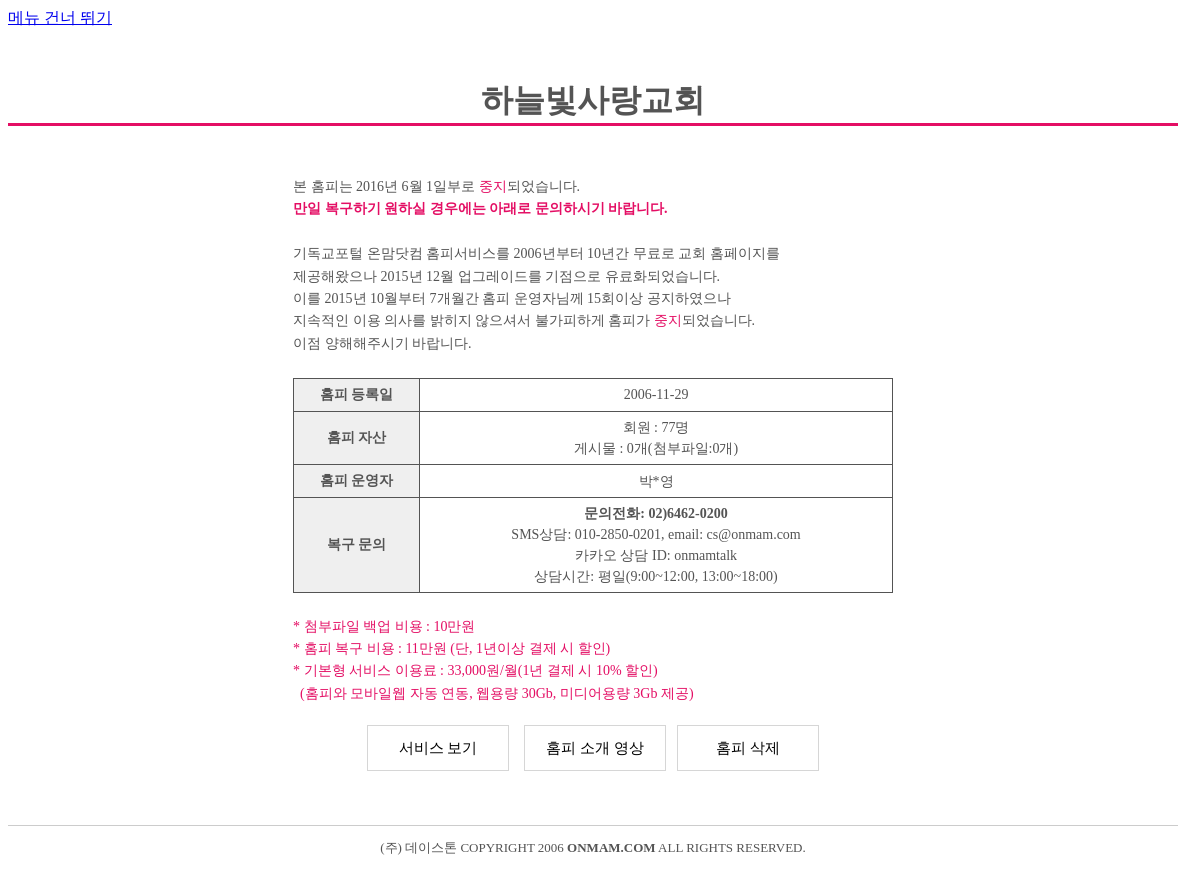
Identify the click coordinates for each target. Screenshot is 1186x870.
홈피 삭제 (748, 748)
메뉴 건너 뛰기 (60, 17)
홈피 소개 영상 (595, 748)
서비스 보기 (438, 748)
